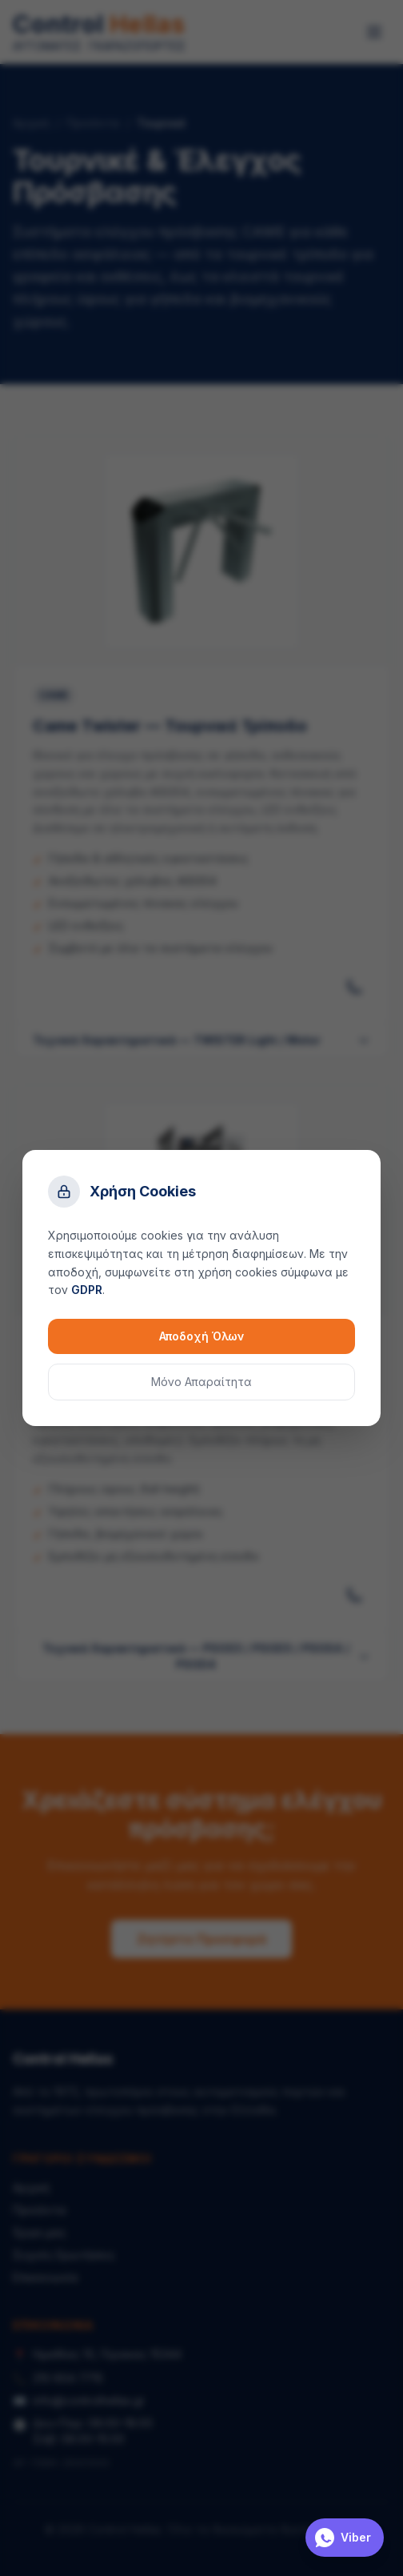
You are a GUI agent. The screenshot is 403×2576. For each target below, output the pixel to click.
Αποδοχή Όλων (201, 1336)
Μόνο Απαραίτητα (201, 1381)
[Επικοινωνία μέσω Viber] (344, 2537)
